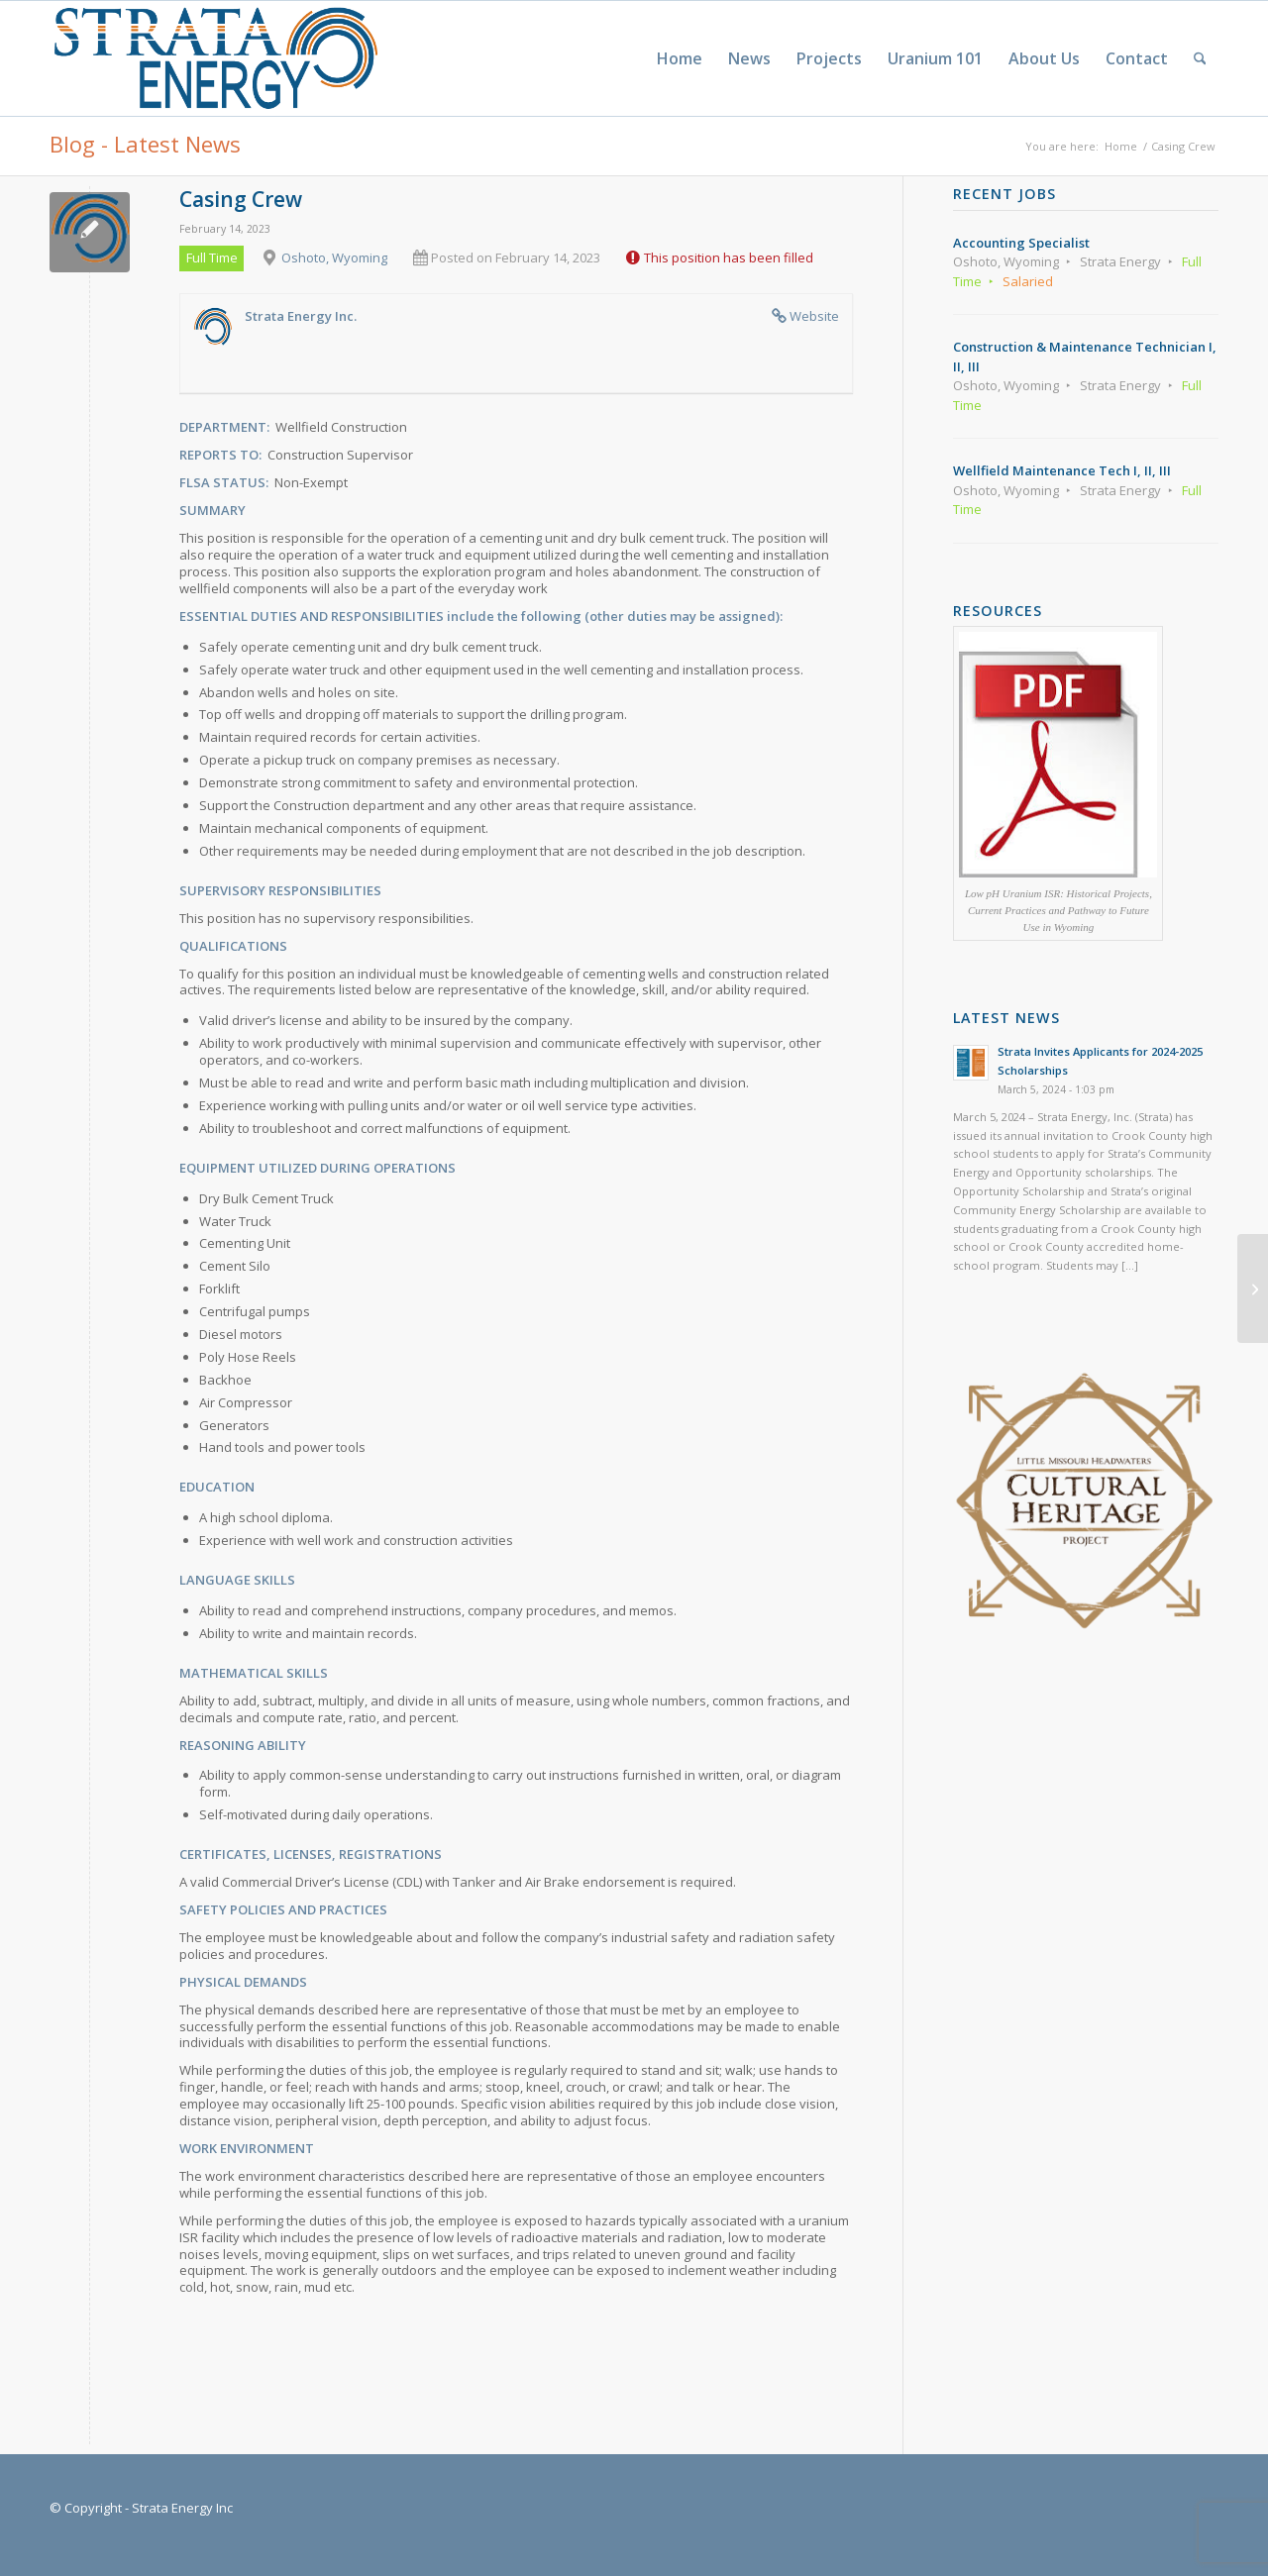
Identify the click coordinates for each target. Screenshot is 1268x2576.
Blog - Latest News (145, 143)
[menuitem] (679, 58)
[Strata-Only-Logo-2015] (213, 58)
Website (814, 316)
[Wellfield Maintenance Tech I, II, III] (1252, 1288)
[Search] (1200, 58)
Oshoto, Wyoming (334, 257)
